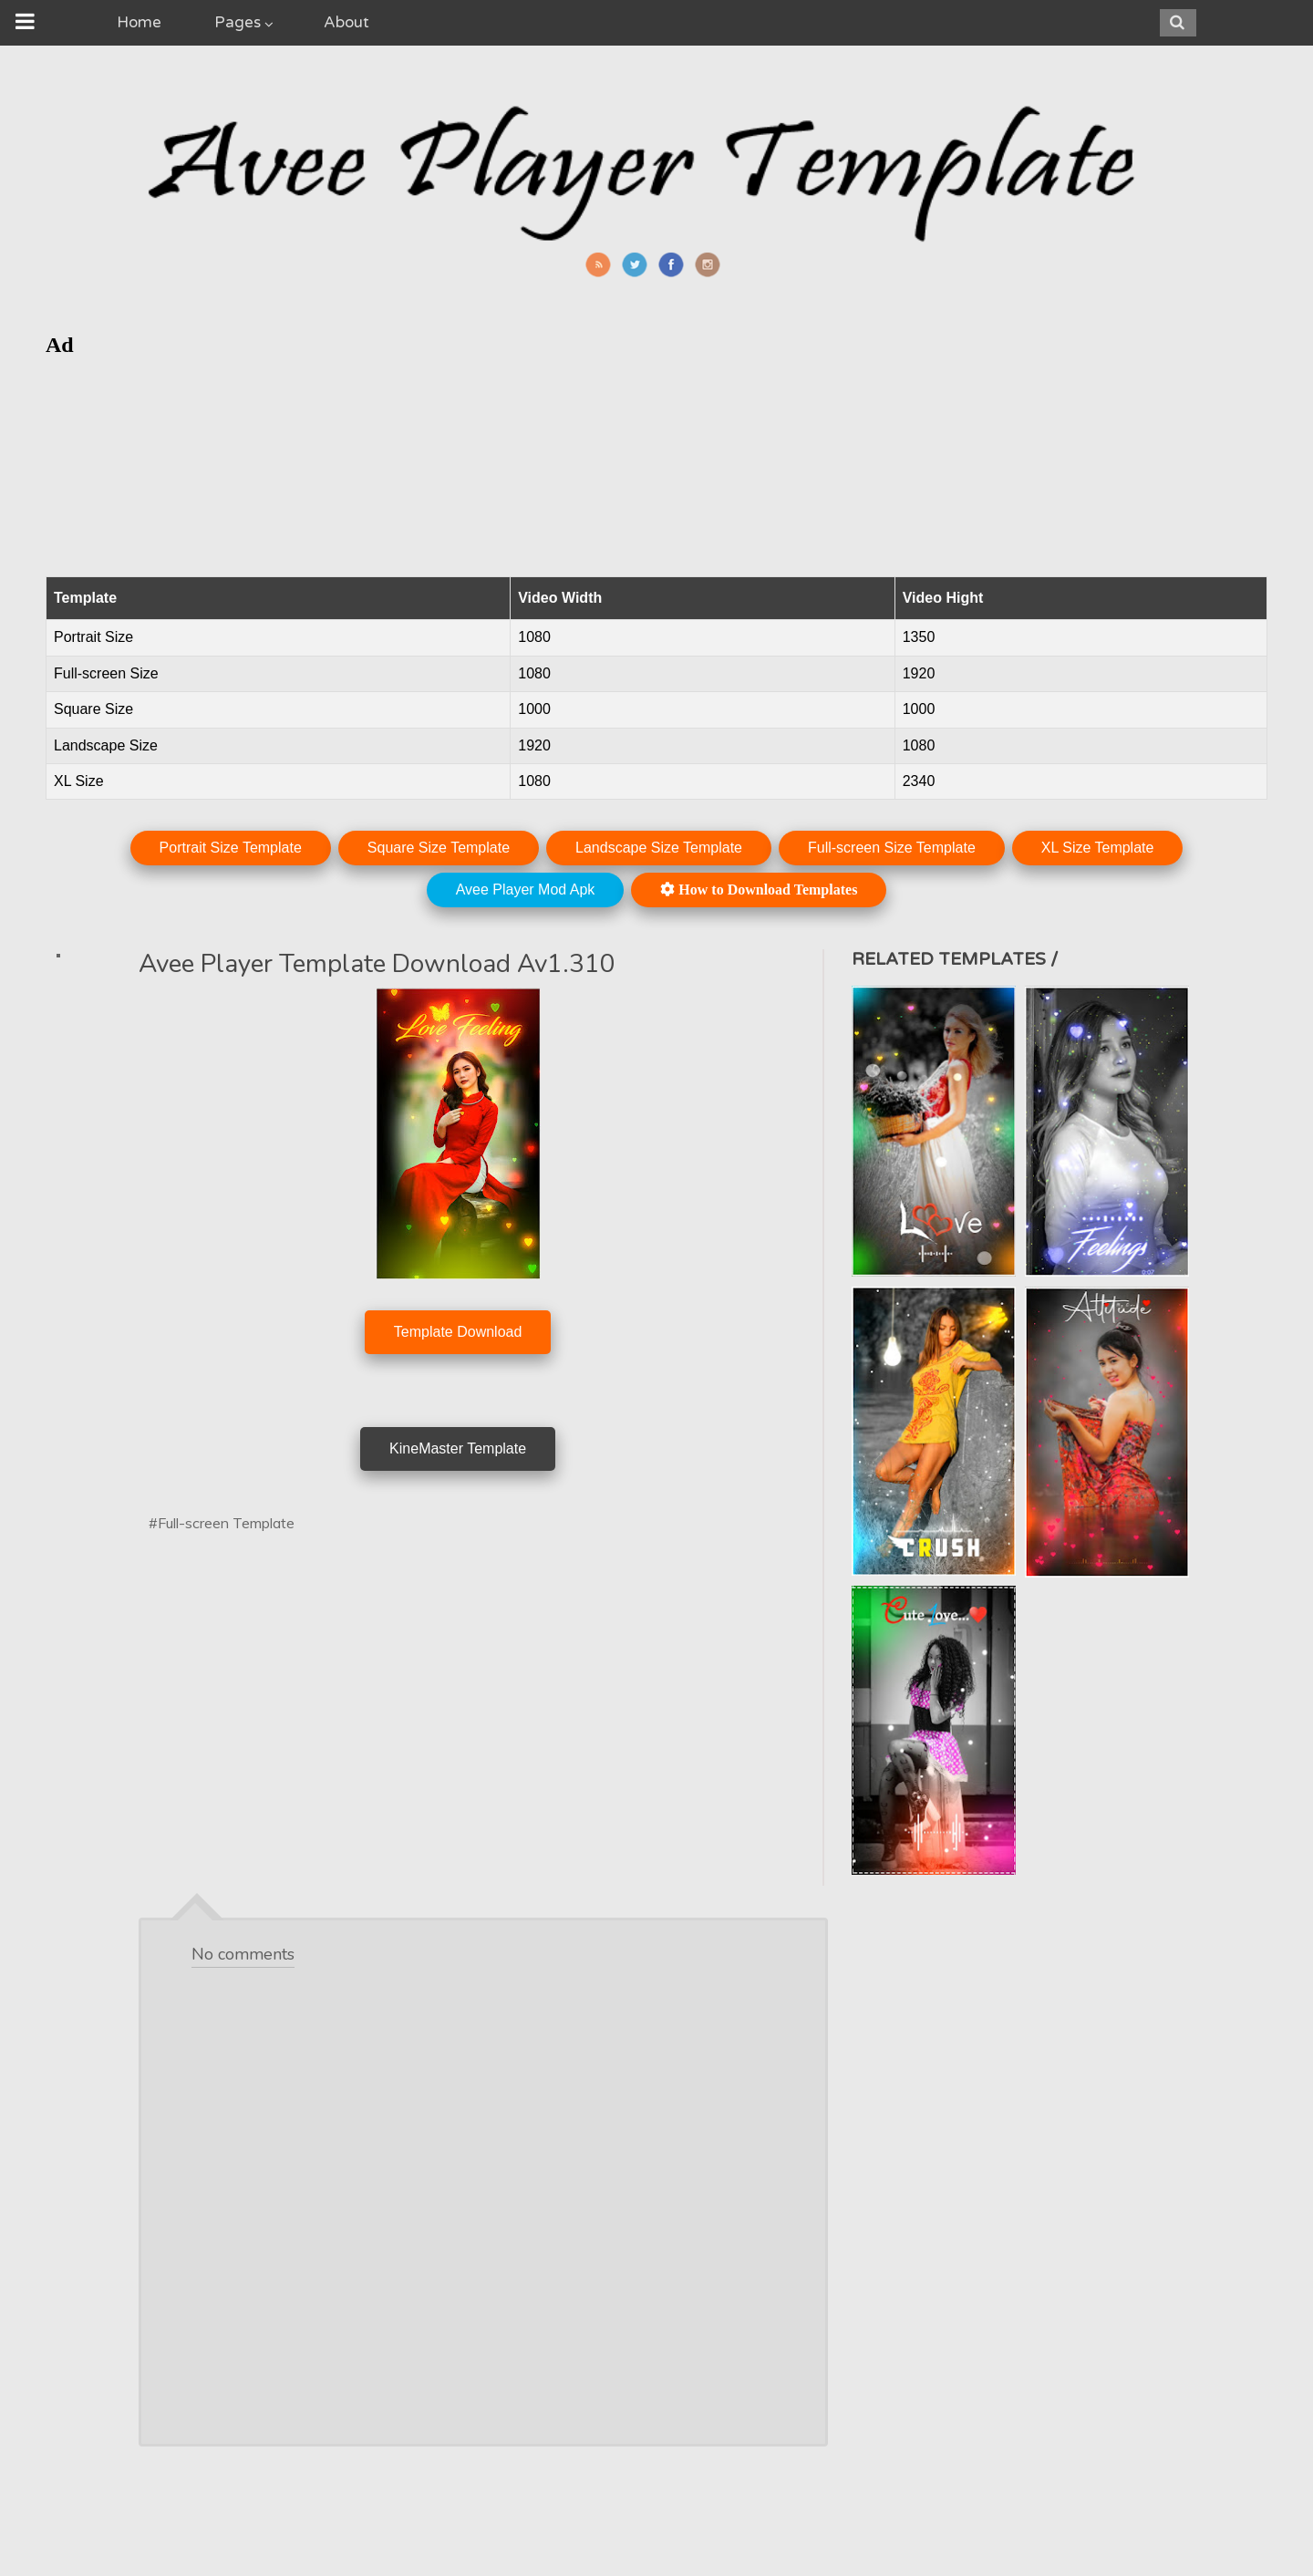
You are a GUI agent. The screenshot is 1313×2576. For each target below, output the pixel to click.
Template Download (458, 1332)
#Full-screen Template (222, 1523)
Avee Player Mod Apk (525, 889)
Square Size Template (438, 847)
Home (139, 22)
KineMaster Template (457, 1448)
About (346, 22)
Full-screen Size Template (892, 847)
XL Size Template (1097, 847)
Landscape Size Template (658, 847)
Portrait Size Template (231, 847)
